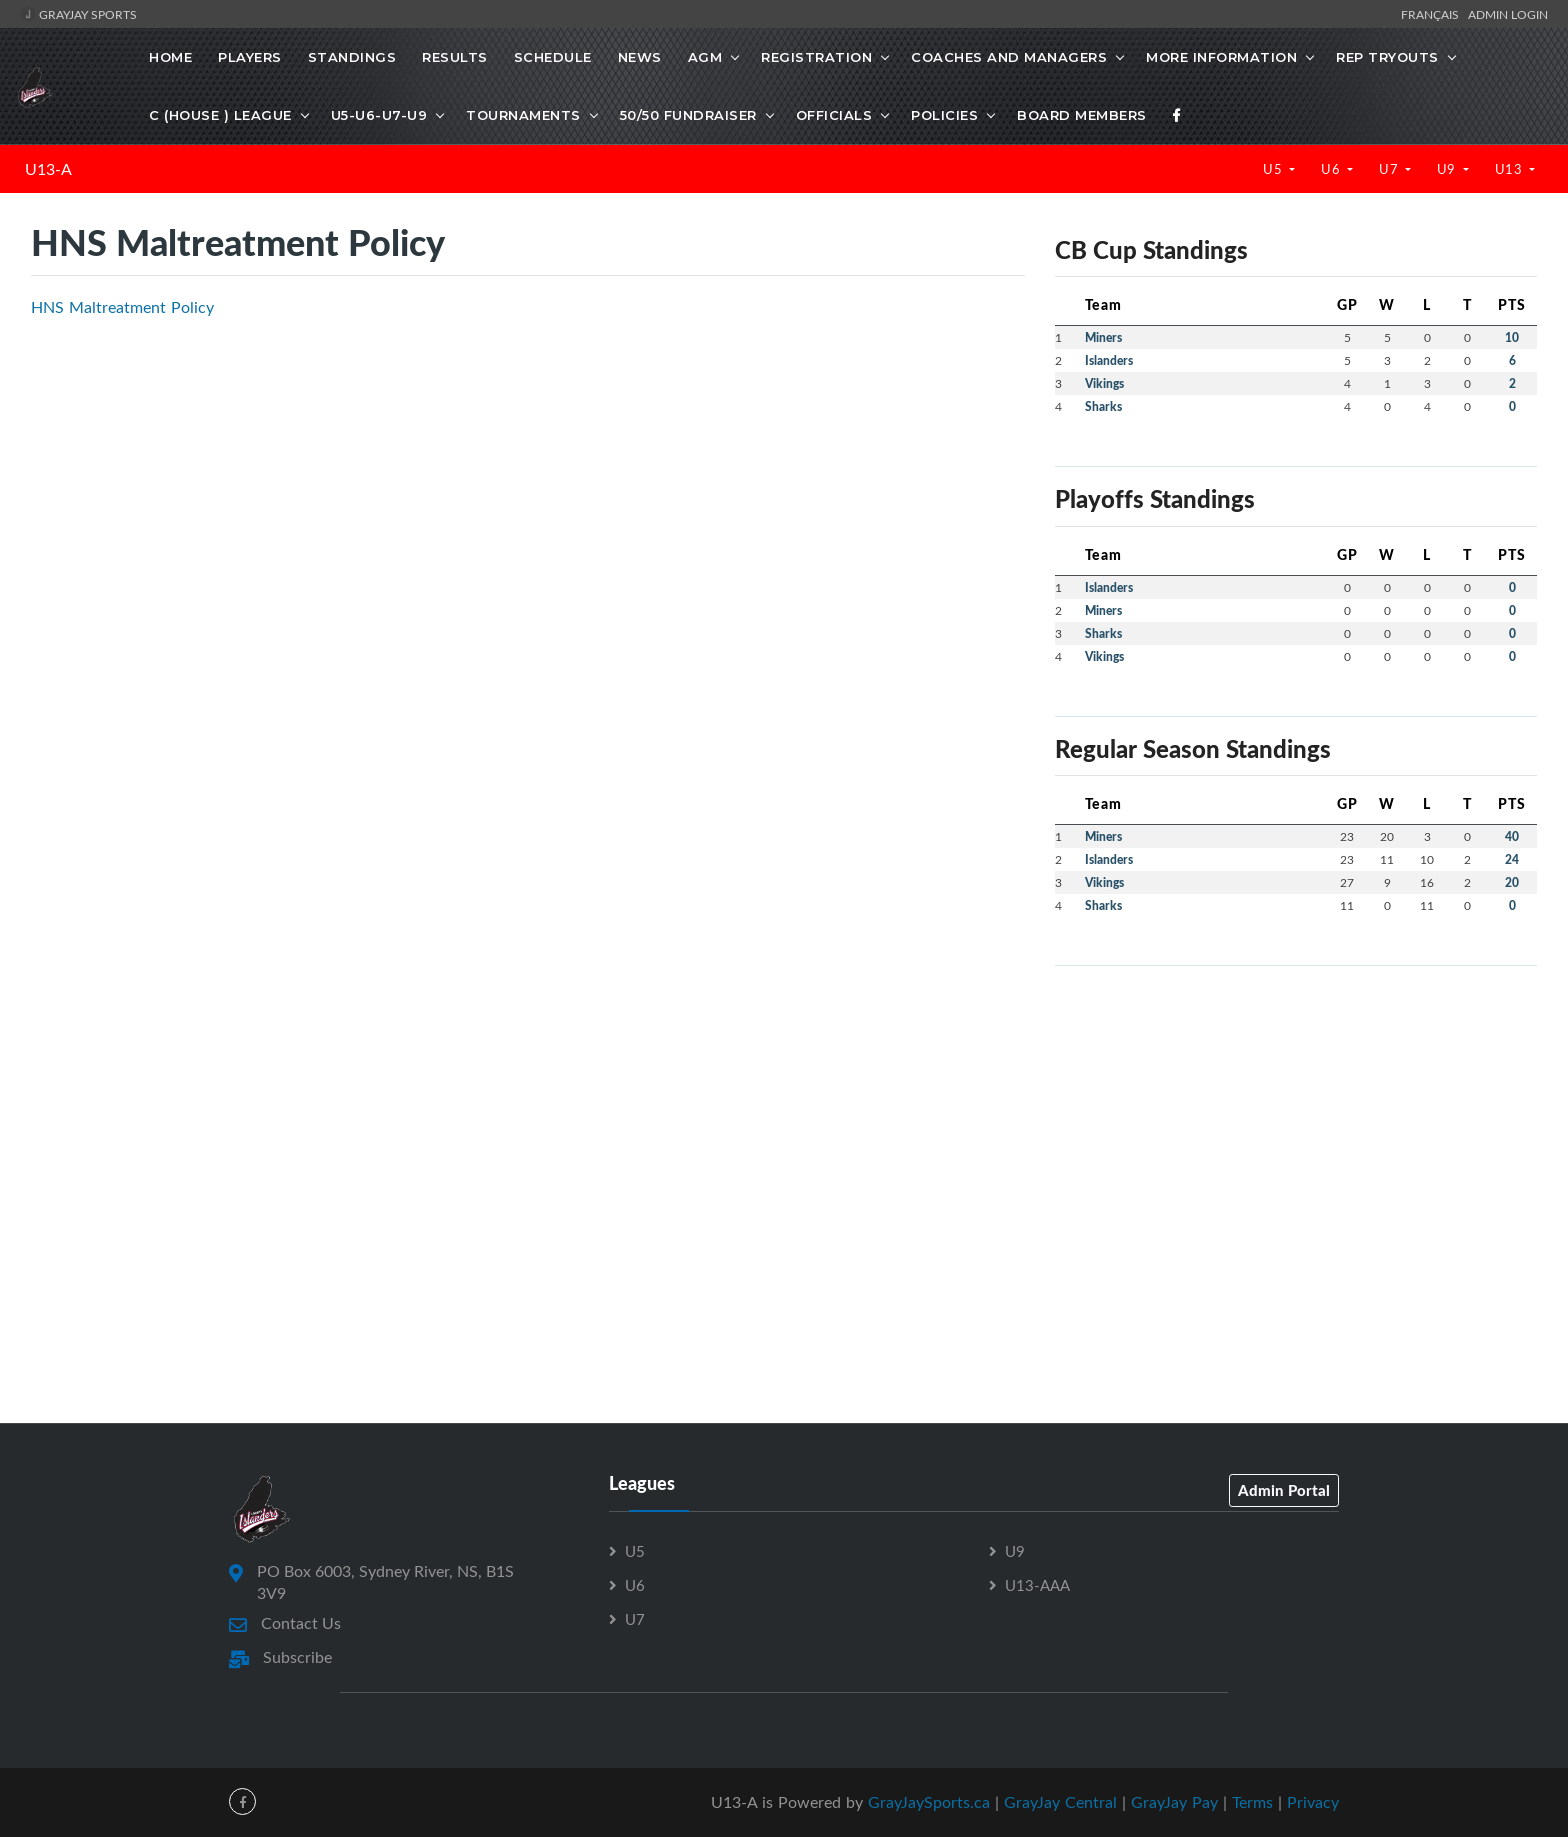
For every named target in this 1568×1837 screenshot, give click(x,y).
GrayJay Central (1060, 1802)
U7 (1390, 169)
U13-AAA (1037, 1585)
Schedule (553, 57)
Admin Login (1508, 14)
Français (1433, 14)
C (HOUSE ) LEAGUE (220, 115)
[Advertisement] (1296, 1122)
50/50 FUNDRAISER (688, 115)
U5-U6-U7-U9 (379, 115)
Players (250, 57)
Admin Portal (1284, 1490)
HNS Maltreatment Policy (122, 307)
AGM (705, 57)
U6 (1332, 169)
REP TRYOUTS (1387, 57)
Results (455, 57)
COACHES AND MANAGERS (1009, 57)
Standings (352, 57)
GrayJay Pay (1174, 1802)
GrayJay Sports (78, 14)
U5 (1274, 169)
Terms (1252, 1802)
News (640, 57)
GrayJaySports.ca (929, 1802)
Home (170, 57)
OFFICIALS (834, 115)
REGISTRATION (816, 57)
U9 (1448, 169)
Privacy (1313, 1802)
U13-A (48, 169)
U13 (1510, 169)
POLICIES (944, 115)
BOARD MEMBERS (1082, 115)
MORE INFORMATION (1221, 57)
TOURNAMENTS (523, 115)
